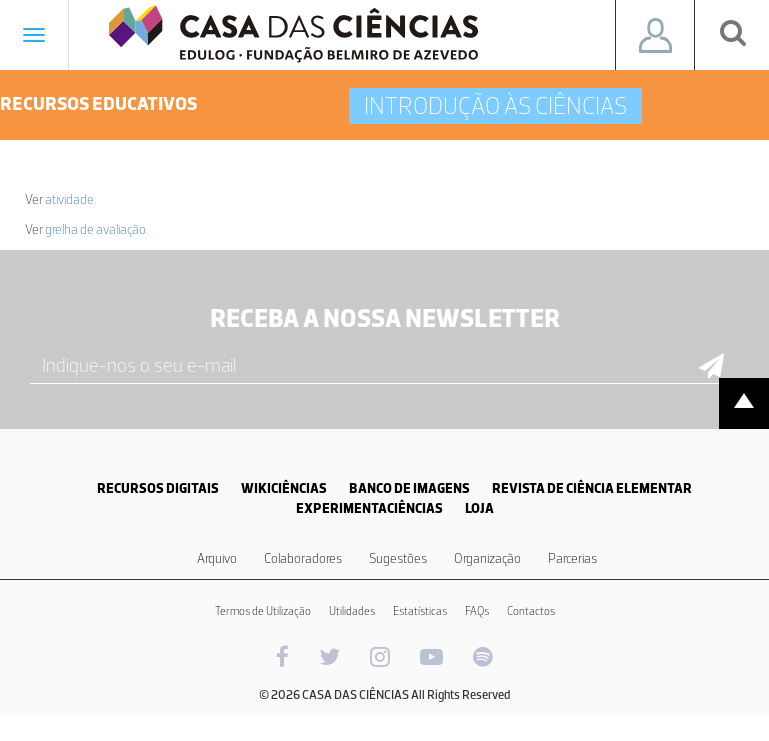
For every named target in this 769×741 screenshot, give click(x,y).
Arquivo (217, 558)
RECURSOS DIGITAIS (158, 488)
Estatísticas (420, 611)
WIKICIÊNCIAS (284, 488)
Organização (487, 558)
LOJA (479, 508)
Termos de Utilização (263, 611)
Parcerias (572, 558)
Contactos (531, 611)
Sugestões (398, 558)
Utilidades (352, 611)
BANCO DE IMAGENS (409, 488)
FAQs (477, 611)
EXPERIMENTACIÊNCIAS (369, 508)
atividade (69, 199)
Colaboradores (303, 558)
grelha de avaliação (95, 229)
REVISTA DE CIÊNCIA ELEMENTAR (592, 488)
